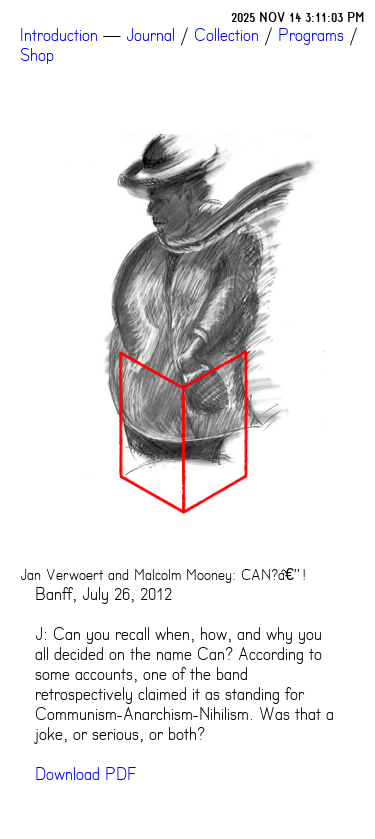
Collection (226, 35)
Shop (37, 55)
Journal (150, 35)
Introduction (59, 35)
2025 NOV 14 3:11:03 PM (298, 17)
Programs (311, 35)
